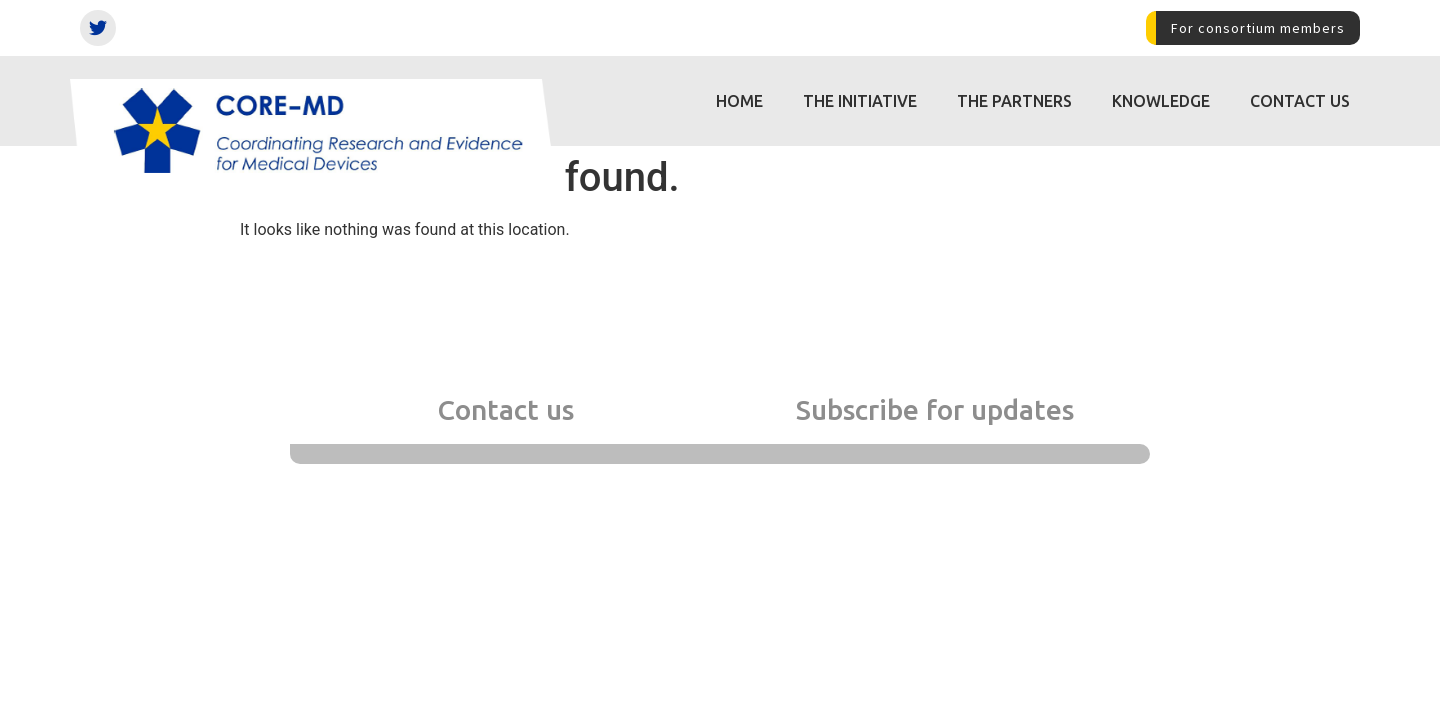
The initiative (860, 101)
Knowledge (1161, 101)
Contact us (1300, 101)
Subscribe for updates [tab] (935, 409)
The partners (1014, 101)
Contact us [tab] (505, 409)
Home (739, 101)
